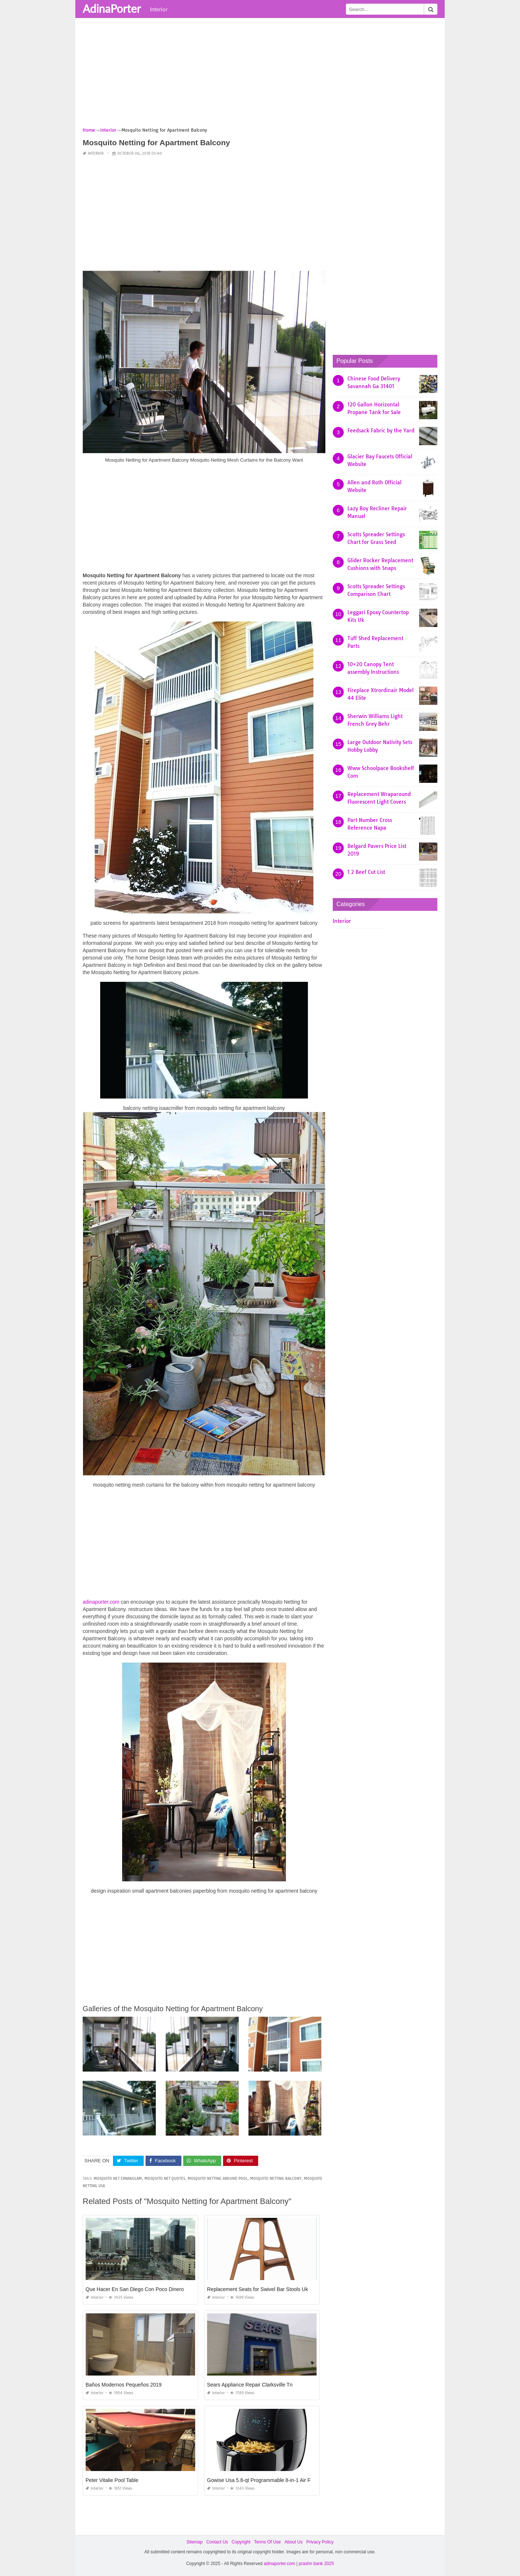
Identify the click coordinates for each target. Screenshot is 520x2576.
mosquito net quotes (164, 2178)
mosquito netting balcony (275, 2178)
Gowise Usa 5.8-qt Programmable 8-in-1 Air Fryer (263, 2480)
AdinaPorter (112, 8)
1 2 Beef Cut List (366, 872)
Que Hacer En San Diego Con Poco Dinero (135, 2289)
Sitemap (194, 2542)
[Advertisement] (260, 75)
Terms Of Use (267, 2542)
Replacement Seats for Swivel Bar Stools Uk (257, 2289)
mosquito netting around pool (218, 2178)
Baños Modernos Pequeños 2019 (124, 2385)
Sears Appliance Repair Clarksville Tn (250, 2385)
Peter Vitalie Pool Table (112, 2480)
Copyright (240, 2542)
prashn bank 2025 (316, 2563)
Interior (158, 9)
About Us (293, 2542)
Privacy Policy (320, 2542)
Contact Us (217, 2542)
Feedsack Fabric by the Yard (380, 430)
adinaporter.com (101, 1602)
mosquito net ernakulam (118, 2178)
